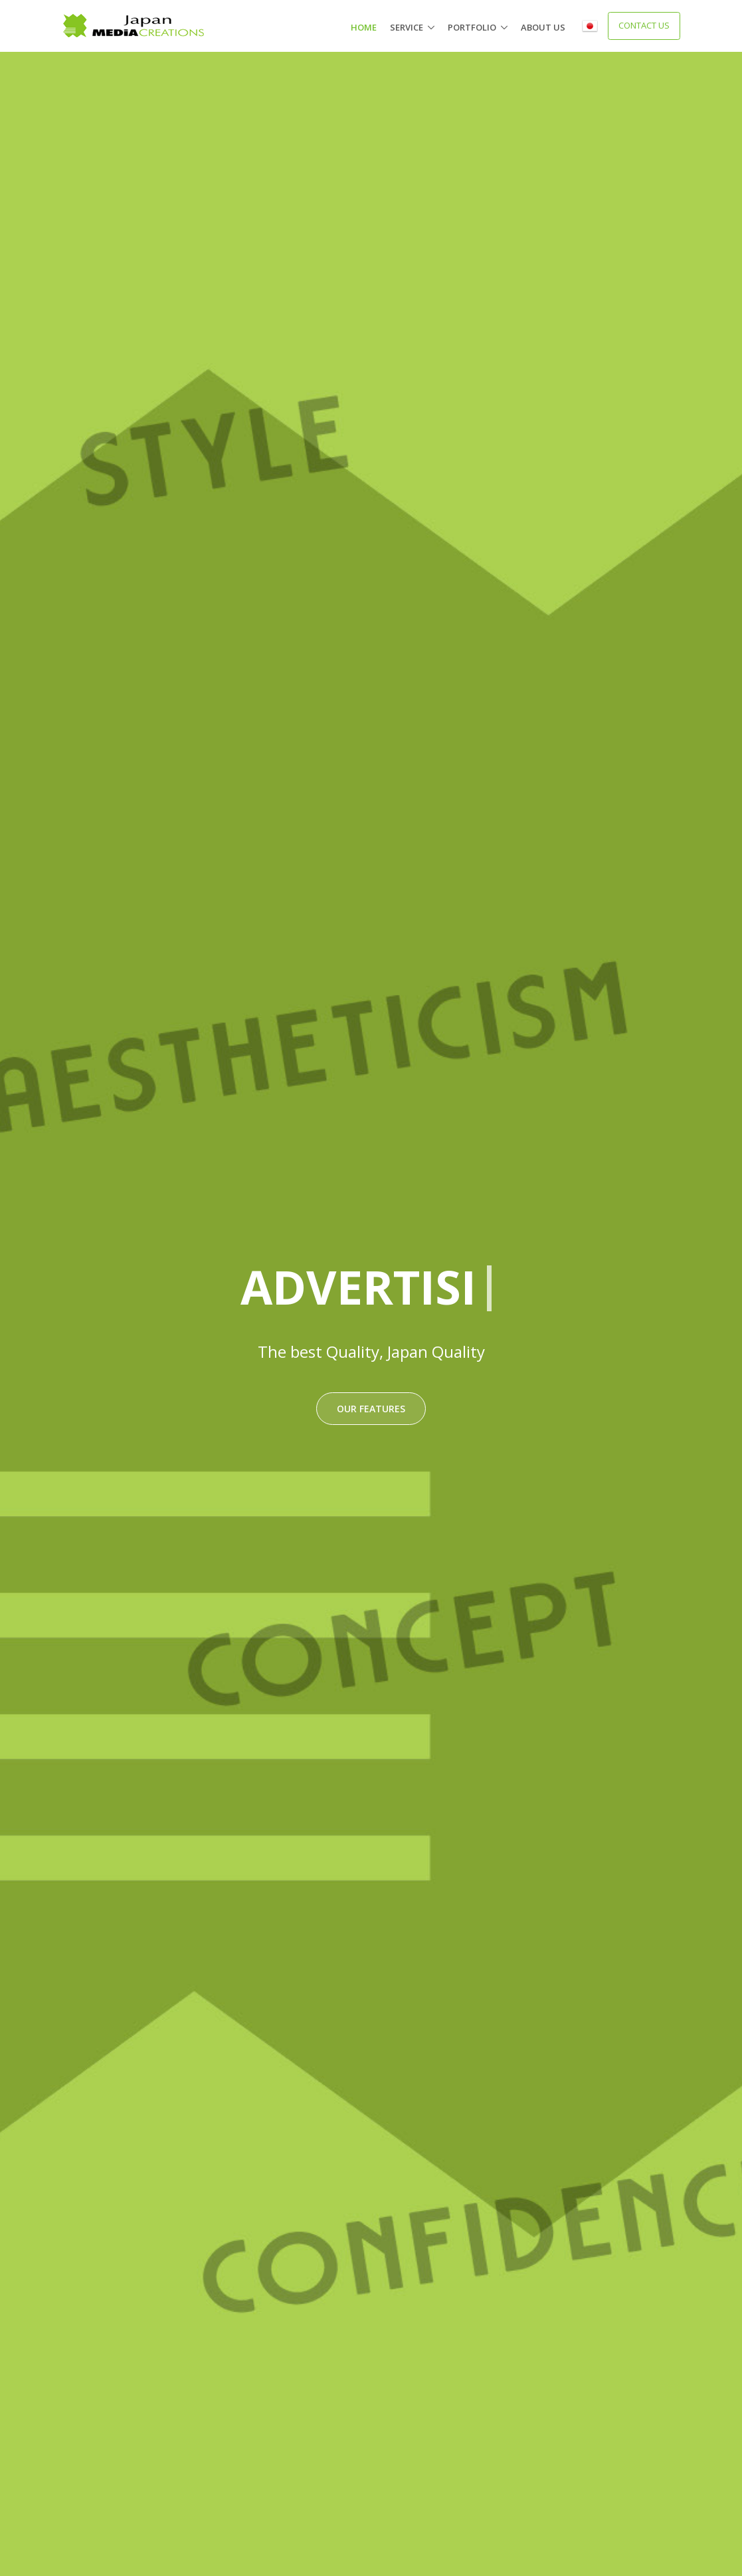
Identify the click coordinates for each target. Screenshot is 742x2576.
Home (364, 27)
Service (406, 27)
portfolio (472, 27)
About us (543, 27)
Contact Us (644, 25)
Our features (371, 1408)
